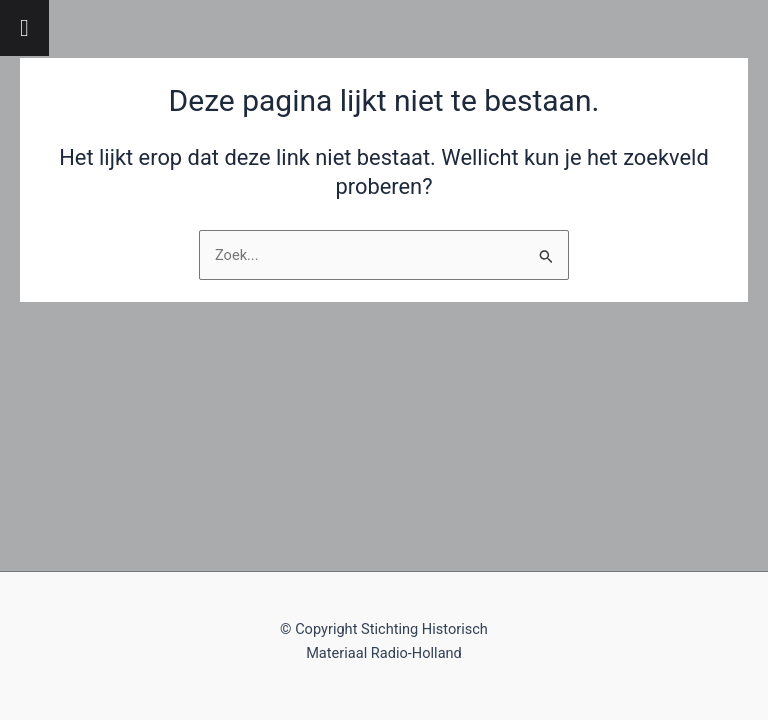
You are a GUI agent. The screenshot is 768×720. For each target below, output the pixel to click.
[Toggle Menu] (24, 28)
